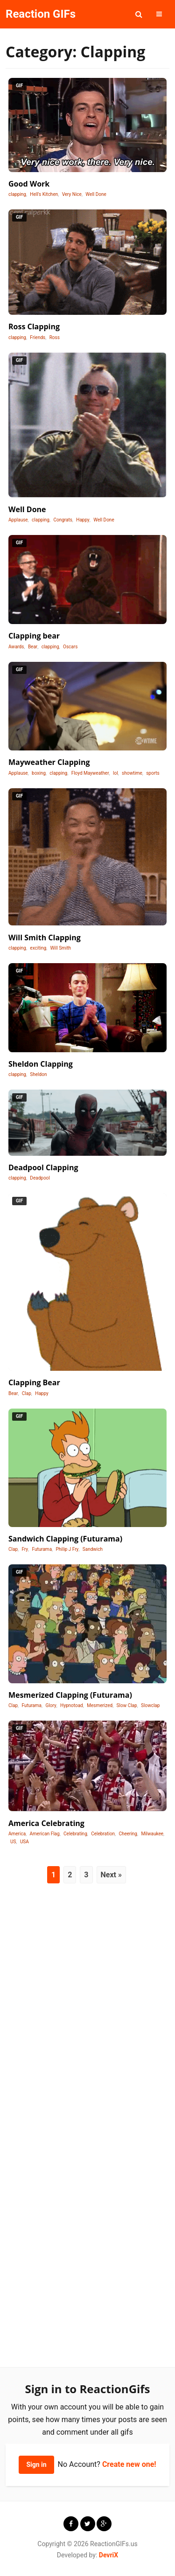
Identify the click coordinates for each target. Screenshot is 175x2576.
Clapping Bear (34, 1382)
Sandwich (93, 1549)
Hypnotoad (71, 1705)
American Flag (45, 1833)
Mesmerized (99, 1705)
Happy (82, 519)
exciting (38, 948)
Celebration (103, 1833)
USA (24, 1841)
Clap (26, 1393)
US (13, 1841)
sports (153, 773)
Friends (37, 337)
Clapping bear (34, 636)
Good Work (28, 184)
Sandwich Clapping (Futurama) (65, 1539)
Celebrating (75, 1833)
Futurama (42, 1549)
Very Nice (72, 194)
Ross (54, 337)
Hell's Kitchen (44, 194)
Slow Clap (127, 1705)
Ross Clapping (34, 326)
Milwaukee (152, 1833)
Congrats (62, 519)
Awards (16, 646)
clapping (17, 194)
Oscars (70, 646)
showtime (132, 773)
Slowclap (150, 1705)
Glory (50, 1705)
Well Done (95, 194)
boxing (39, 773)
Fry (24, 1549)
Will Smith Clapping (44, 937)
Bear (32, 646)
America (17, 1833)
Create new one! (129, 2464)
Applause (18, 519)
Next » (111, 1874)
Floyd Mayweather (90, 773)
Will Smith (60, 948)
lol (115, 773)
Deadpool (39, 1177)
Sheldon (38, 1074)
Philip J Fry (67, 1549)
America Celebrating (46, 1823)
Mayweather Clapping (49, 762)
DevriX (108, 2555)
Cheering (128, 1833)
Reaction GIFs (41, 14)
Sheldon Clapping (40, 1064)
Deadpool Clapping (43, 1167)
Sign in (36, 2464)
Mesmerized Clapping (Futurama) (70, 1695)
